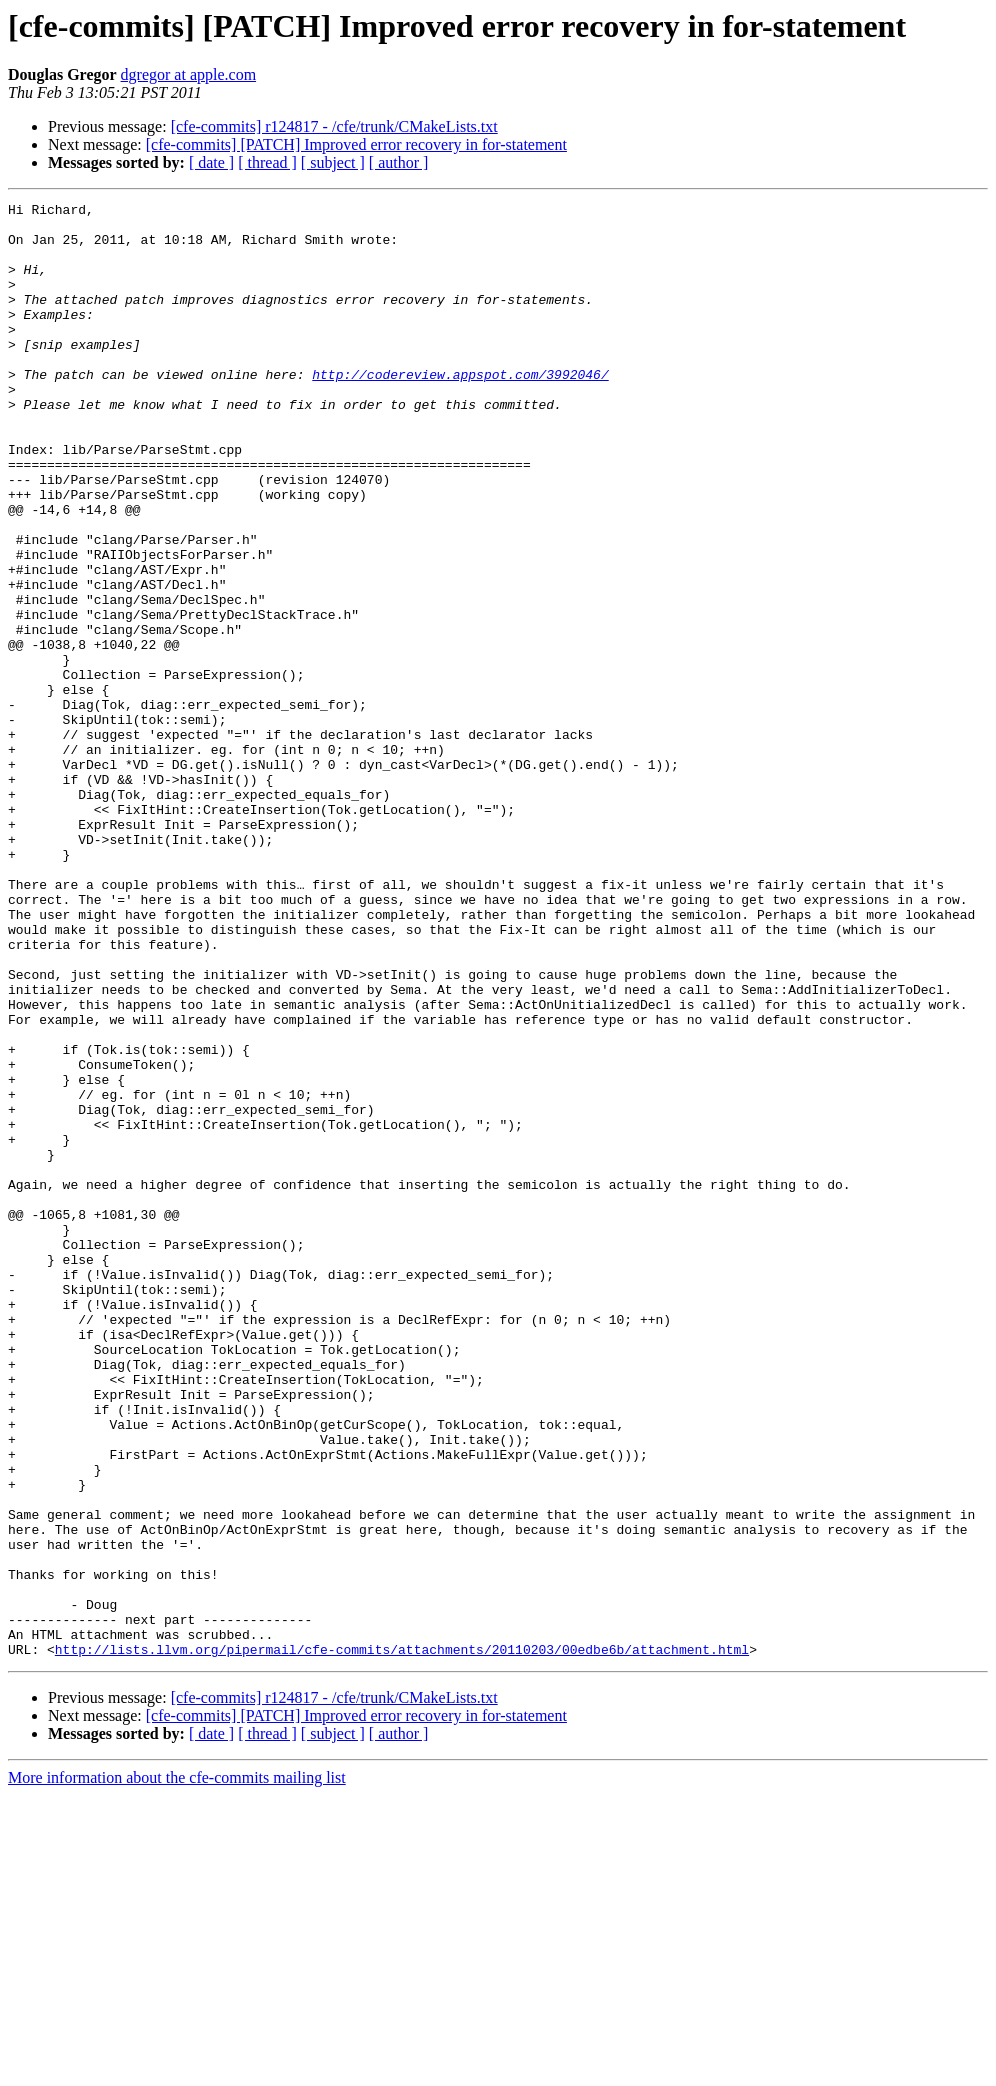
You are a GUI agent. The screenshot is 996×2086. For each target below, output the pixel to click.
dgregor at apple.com (189, 74)
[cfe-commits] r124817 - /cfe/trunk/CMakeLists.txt (334, 126)
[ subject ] (333, 162)
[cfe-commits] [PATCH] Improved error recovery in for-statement (356, 144)
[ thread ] (267, 162)
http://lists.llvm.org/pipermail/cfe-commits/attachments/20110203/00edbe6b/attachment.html (402, 1940)
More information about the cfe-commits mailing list (177, 2068)
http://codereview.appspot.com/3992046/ (460, 410)
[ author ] (399, 162)
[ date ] (211, 162)
